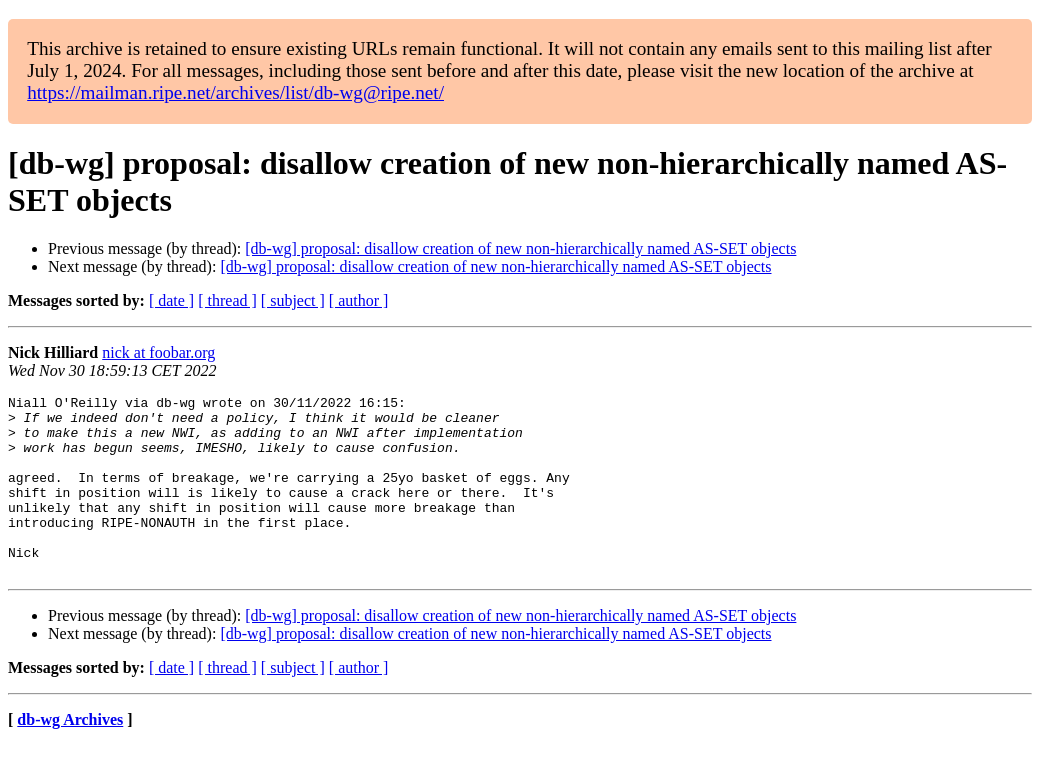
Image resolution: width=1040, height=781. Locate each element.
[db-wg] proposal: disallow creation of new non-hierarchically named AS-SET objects (520, 248)
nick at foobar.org (158, 352)
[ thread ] (227, 300)
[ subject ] (293, 300)
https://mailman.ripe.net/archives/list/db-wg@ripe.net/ (235, 92)
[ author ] (359, 300)
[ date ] (171, 300)
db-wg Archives (70, 755)
